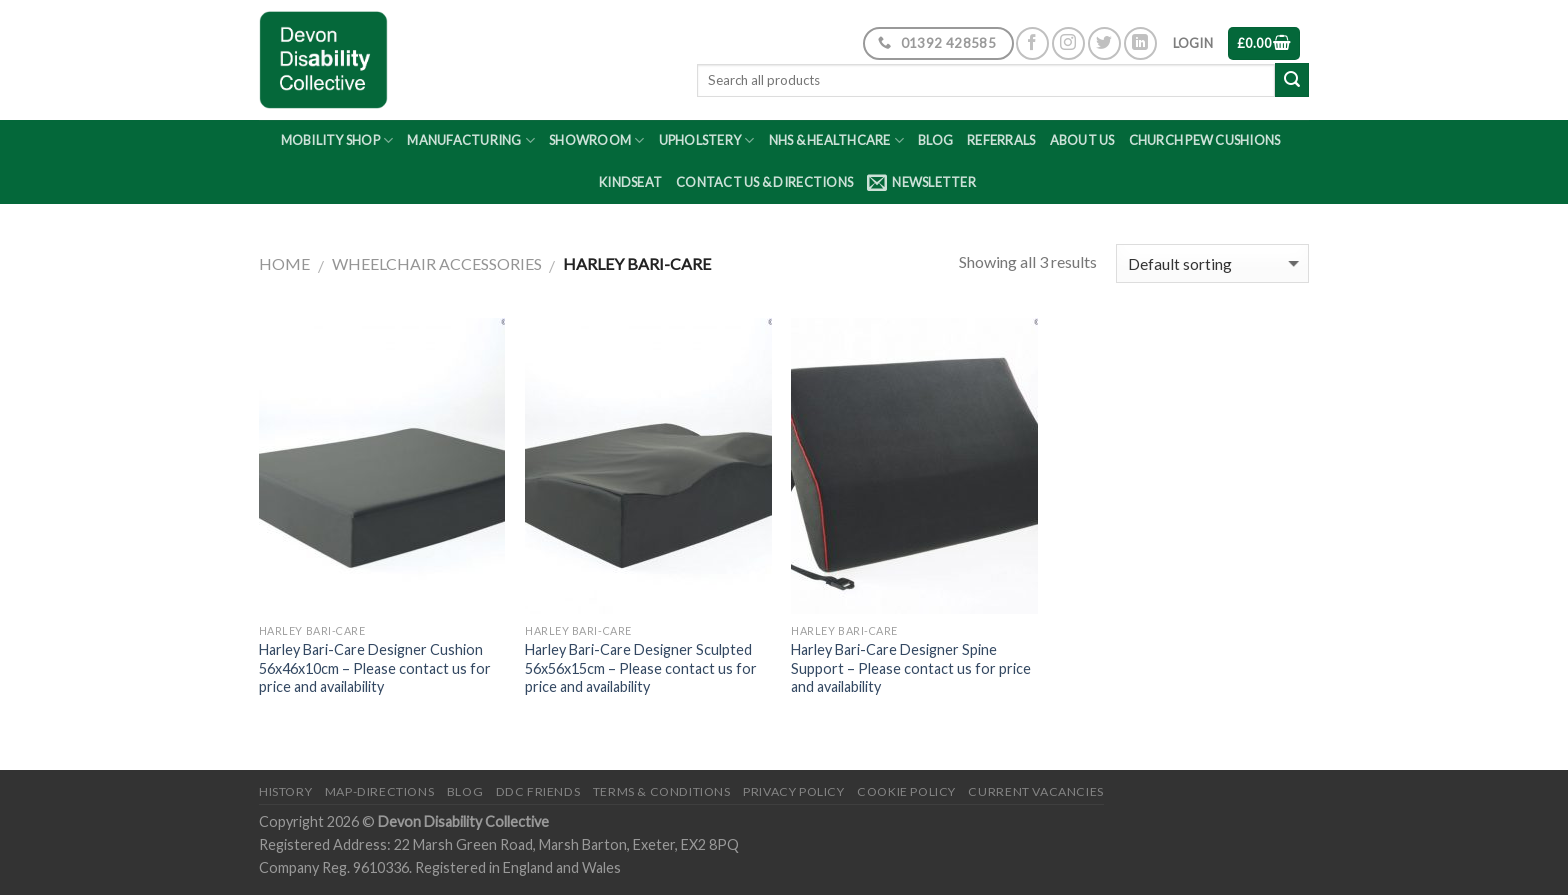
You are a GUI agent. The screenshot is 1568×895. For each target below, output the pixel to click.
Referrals (1001, 140)
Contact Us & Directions (764, 182)
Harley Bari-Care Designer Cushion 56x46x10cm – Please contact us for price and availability (375, 668)
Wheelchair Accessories (437, 263)
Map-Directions (380, 791)
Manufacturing (471, 140)
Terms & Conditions (662, 791)
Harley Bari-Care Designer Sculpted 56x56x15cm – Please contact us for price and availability (641, 668)
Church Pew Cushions (1205, 140)
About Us (1082, 140)
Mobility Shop (337, 140)
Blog (935, 140)
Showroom (597, 140)
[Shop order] (1212, 263)
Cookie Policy (906, 791)
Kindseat (630, 182)
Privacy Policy (794, 791)
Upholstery (707, 140)
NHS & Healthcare (837, 140)
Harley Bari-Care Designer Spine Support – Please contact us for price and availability (911, 668)
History (285, 791)
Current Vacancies (1035, 791)
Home (284, 263)
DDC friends (538, 791)
